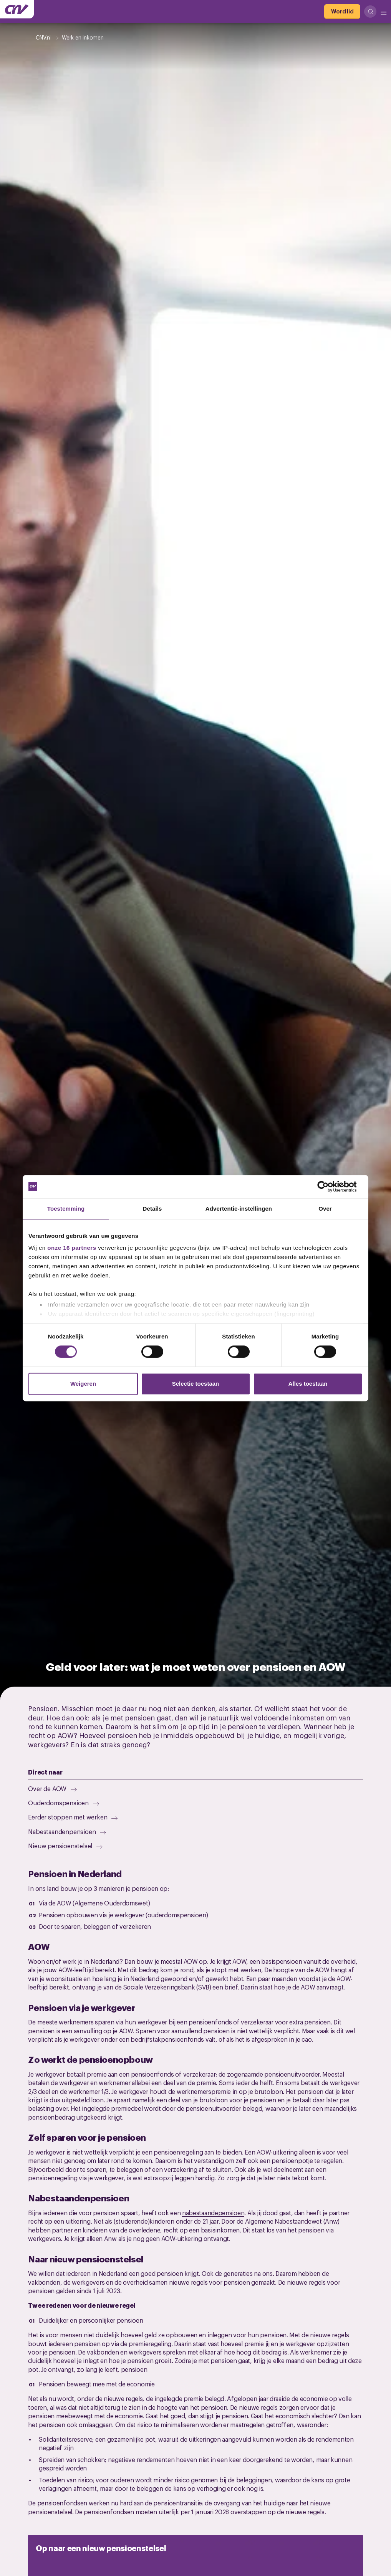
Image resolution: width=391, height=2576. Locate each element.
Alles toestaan (308, 1383)
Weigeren (83, 1383)
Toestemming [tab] (66, 1208)
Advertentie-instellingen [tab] (238, 1208)
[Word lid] (342, 11)
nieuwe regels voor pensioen (209, 2282)
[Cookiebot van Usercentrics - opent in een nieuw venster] (329, 1186)
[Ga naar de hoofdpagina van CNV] (17, 9)
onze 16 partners (71, 1247)
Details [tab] (152, 1208)
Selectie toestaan (195, 1383)
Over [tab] (325, 1208)
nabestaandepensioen (213, 2212)
